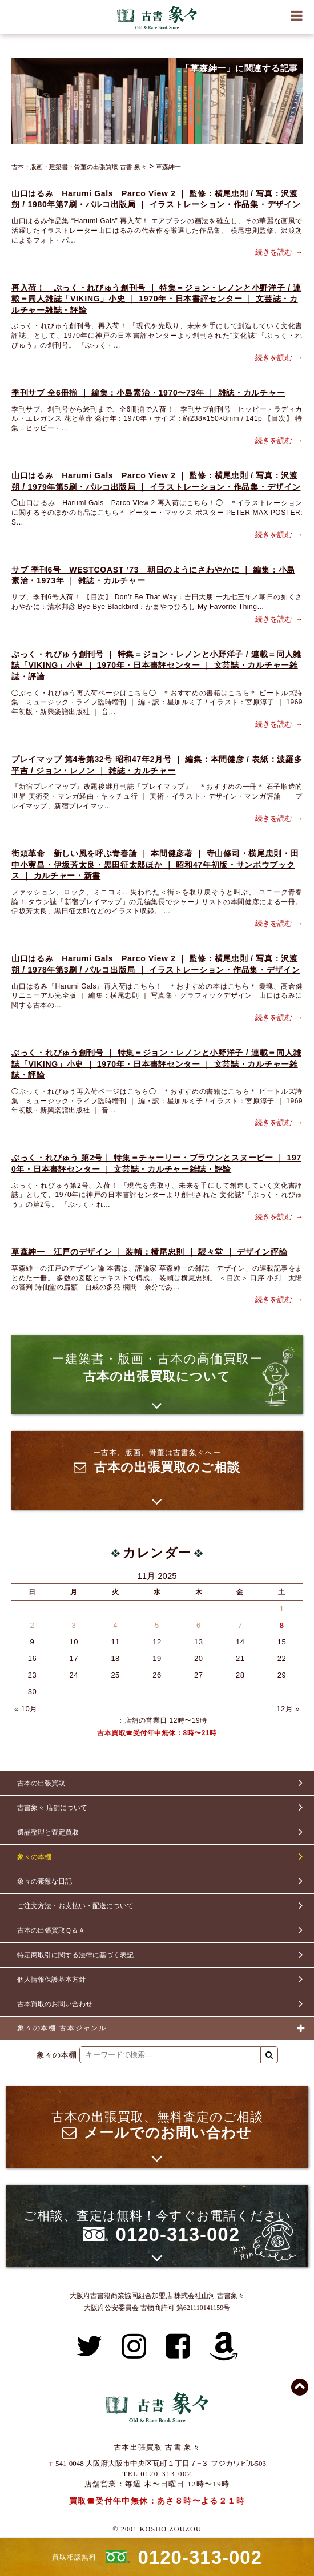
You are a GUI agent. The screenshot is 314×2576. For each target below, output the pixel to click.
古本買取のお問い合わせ (54, 2004)
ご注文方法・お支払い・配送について (75, 1906)
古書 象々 (157, 17)
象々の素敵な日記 (44, 1881)
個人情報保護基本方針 (51, 1980)
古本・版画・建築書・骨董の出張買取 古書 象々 (79, 166)
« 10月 (26, 1708)
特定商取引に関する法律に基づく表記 (75, 1955)
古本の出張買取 (41, 1783)
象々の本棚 (34, 1857)
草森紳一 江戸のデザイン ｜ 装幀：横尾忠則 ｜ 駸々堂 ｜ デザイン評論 (149, 1251)
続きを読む (273, 252)
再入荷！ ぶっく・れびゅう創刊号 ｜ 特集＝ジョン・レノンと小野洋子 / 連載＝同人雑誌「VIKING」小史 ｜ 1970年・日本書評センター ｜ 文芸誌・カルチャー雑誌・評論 (156, 299)
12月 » (288, 1708)
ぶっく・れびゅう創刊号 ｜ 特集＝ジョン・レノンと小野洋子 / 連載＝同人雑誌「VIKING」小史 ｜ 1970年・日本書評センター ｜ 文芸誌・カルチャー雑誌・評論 (156, 665)
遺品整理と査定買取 (48, 1832)
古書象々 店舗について (52, 1808)
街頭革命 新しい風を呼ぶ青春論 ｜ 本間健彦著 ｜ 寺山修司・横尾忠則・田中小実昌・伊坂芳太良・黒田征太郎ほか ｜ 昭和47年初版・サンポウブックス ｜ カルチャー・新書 (155, 864)
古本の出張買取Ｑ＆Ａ (51, 1930)
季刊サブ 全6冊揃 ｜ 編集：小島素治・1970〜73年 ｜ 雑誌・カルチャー (148, 392)
